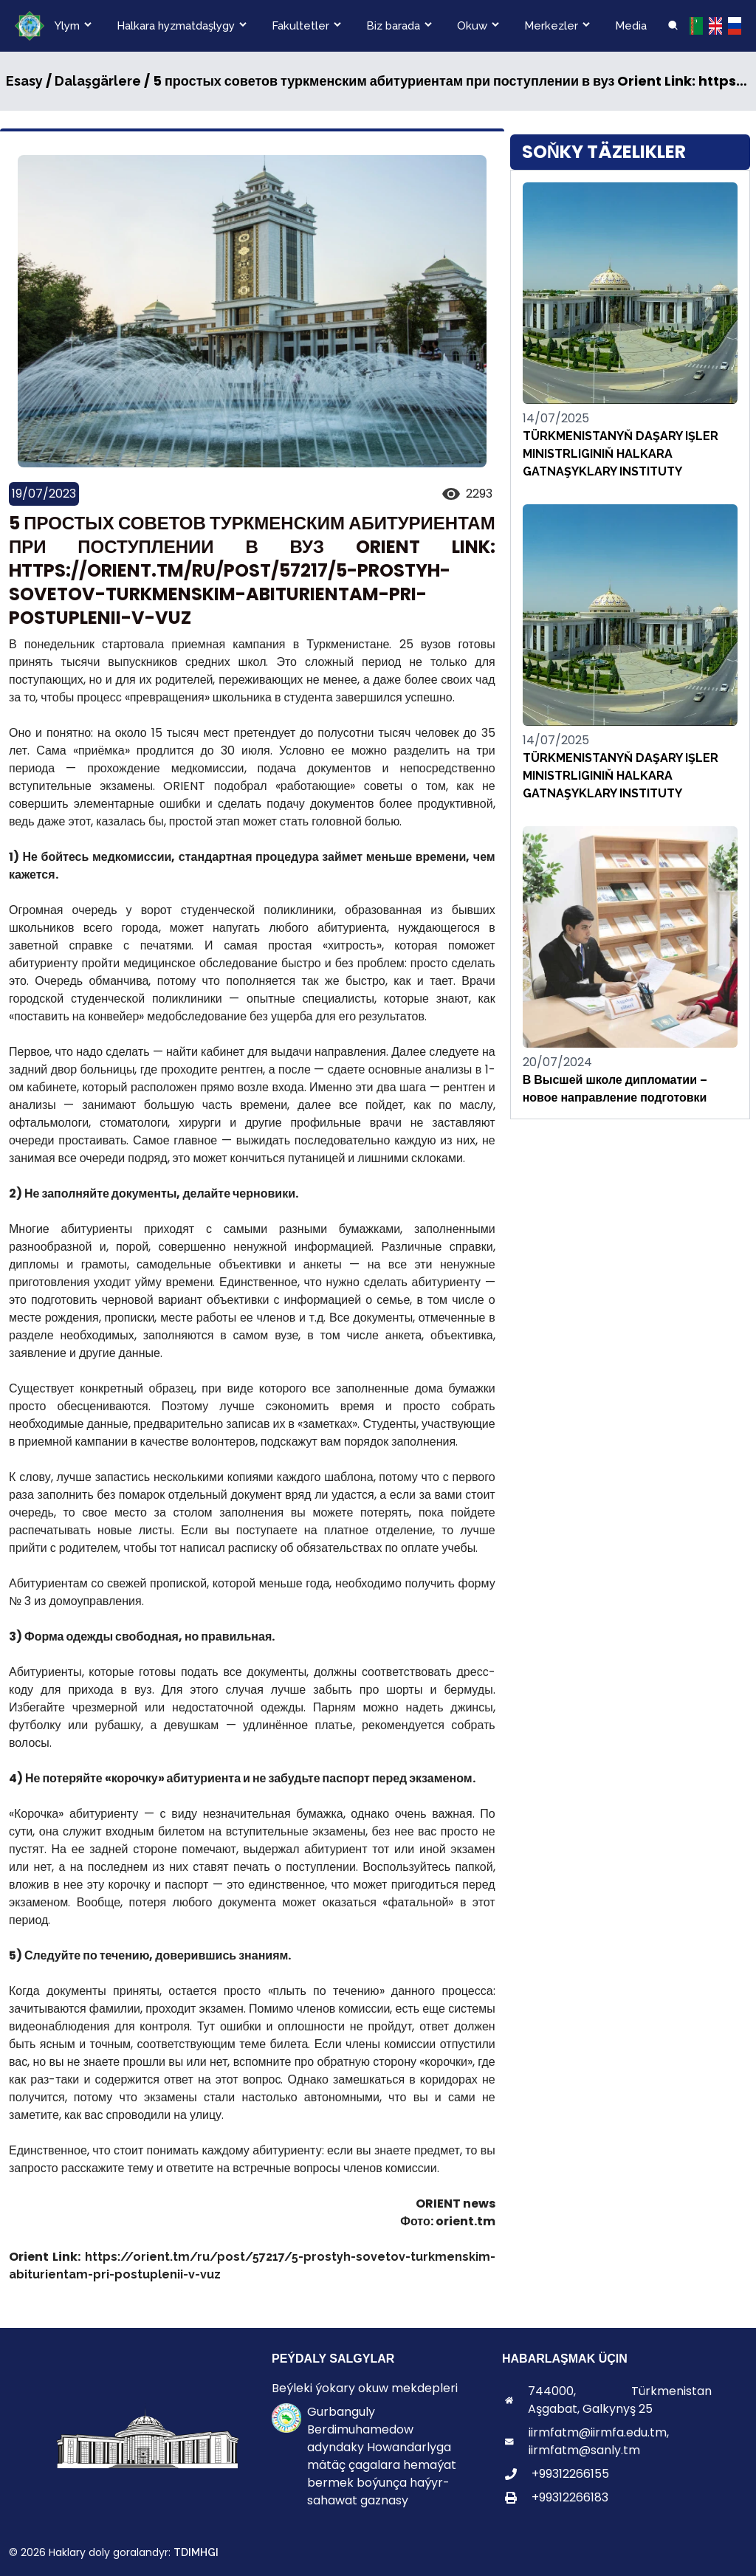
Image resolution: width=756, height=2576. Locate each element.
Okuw (472, 25)
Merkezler (551, 25)
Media (631, 25)
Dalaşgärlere (98, 81)
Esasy (24, 81)
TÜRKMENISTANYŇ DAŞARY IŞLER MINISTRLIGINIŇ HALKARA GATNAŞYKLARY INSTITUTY (620, 453)
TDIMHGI (196, 2552)
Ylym (67, 25)
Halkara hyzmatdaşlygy (176, 25)
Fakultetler (300, 25)
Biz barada (393, 25)
